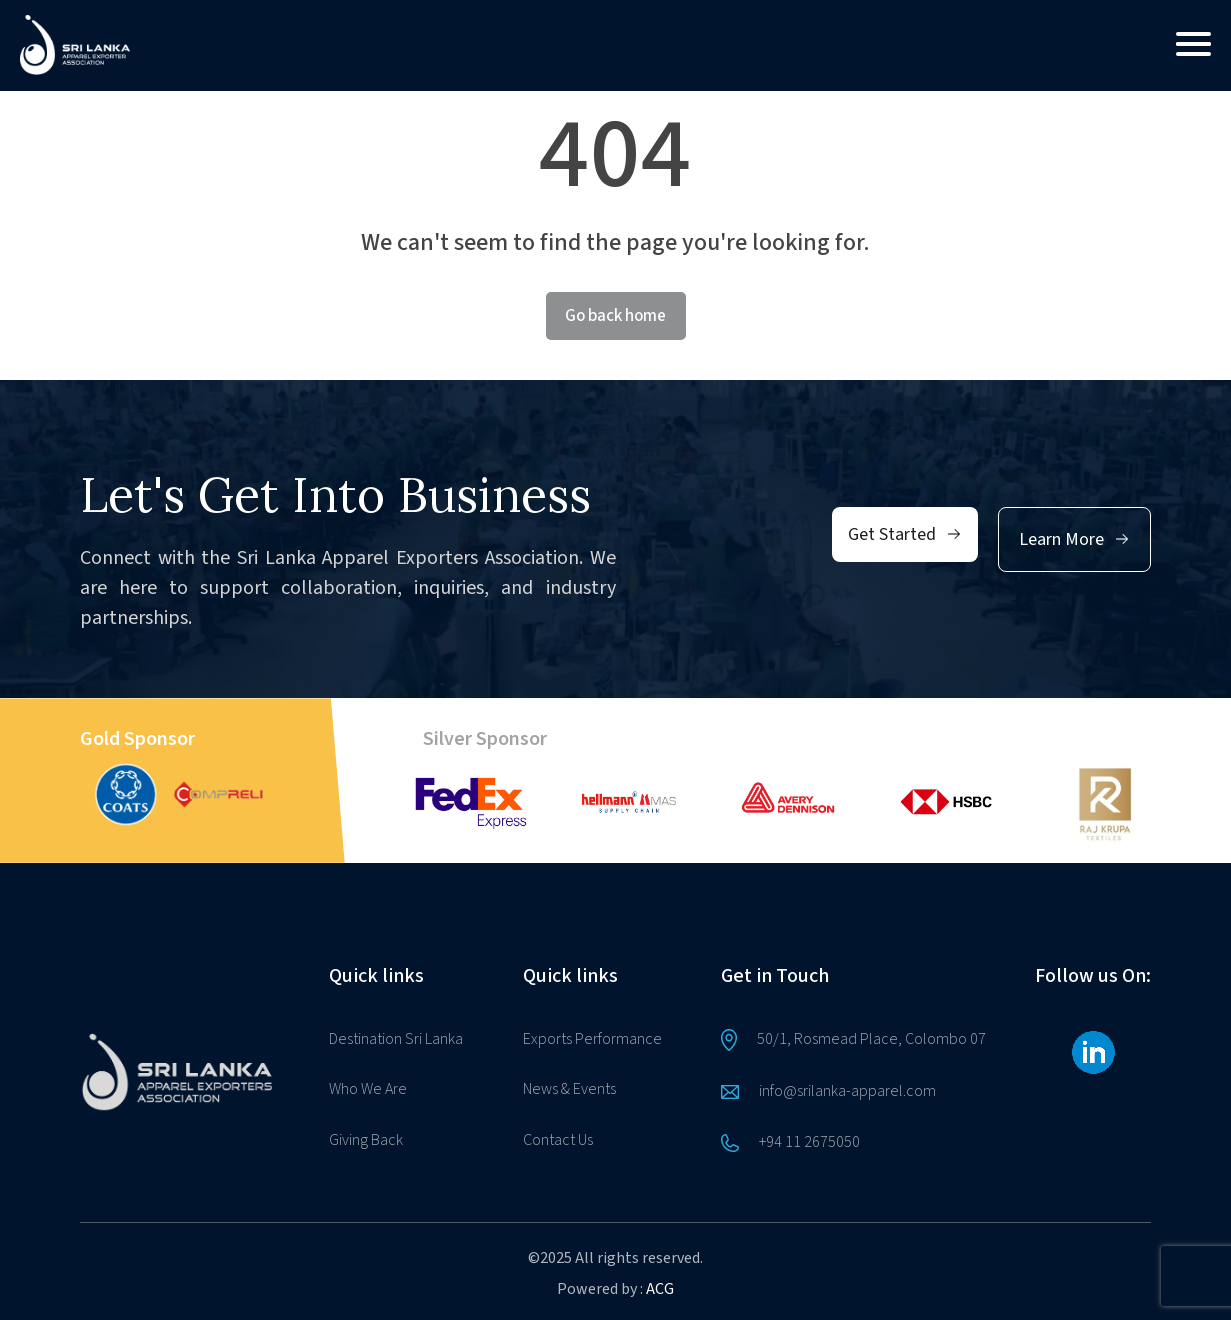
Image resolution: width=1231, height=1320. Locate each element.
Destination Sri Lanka (396, 1039)
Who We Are (368, 1089)
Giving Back (366, 1140)
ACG (660, 1289)
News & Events (569, 1089)
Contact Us (558, 1140)
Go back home (615, 316)
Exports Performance (592, 1039)
